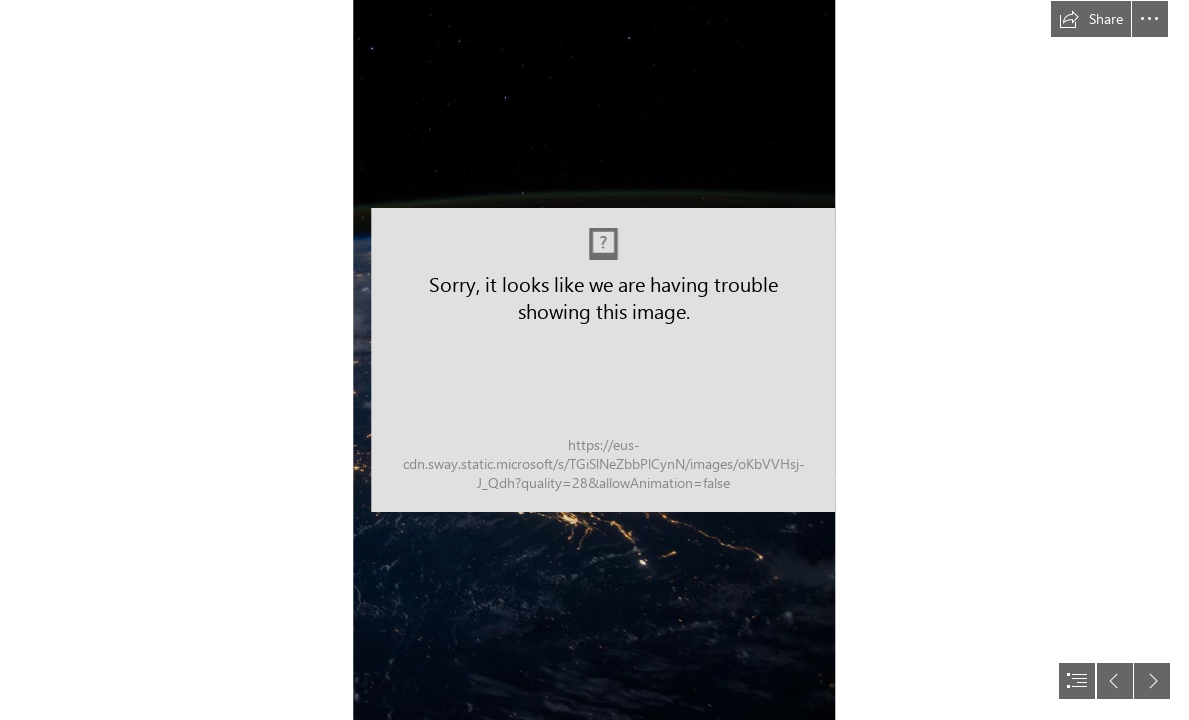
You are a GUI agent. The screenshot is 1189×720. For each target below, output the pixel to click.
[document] (594, 360)
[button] (1091, 19)
